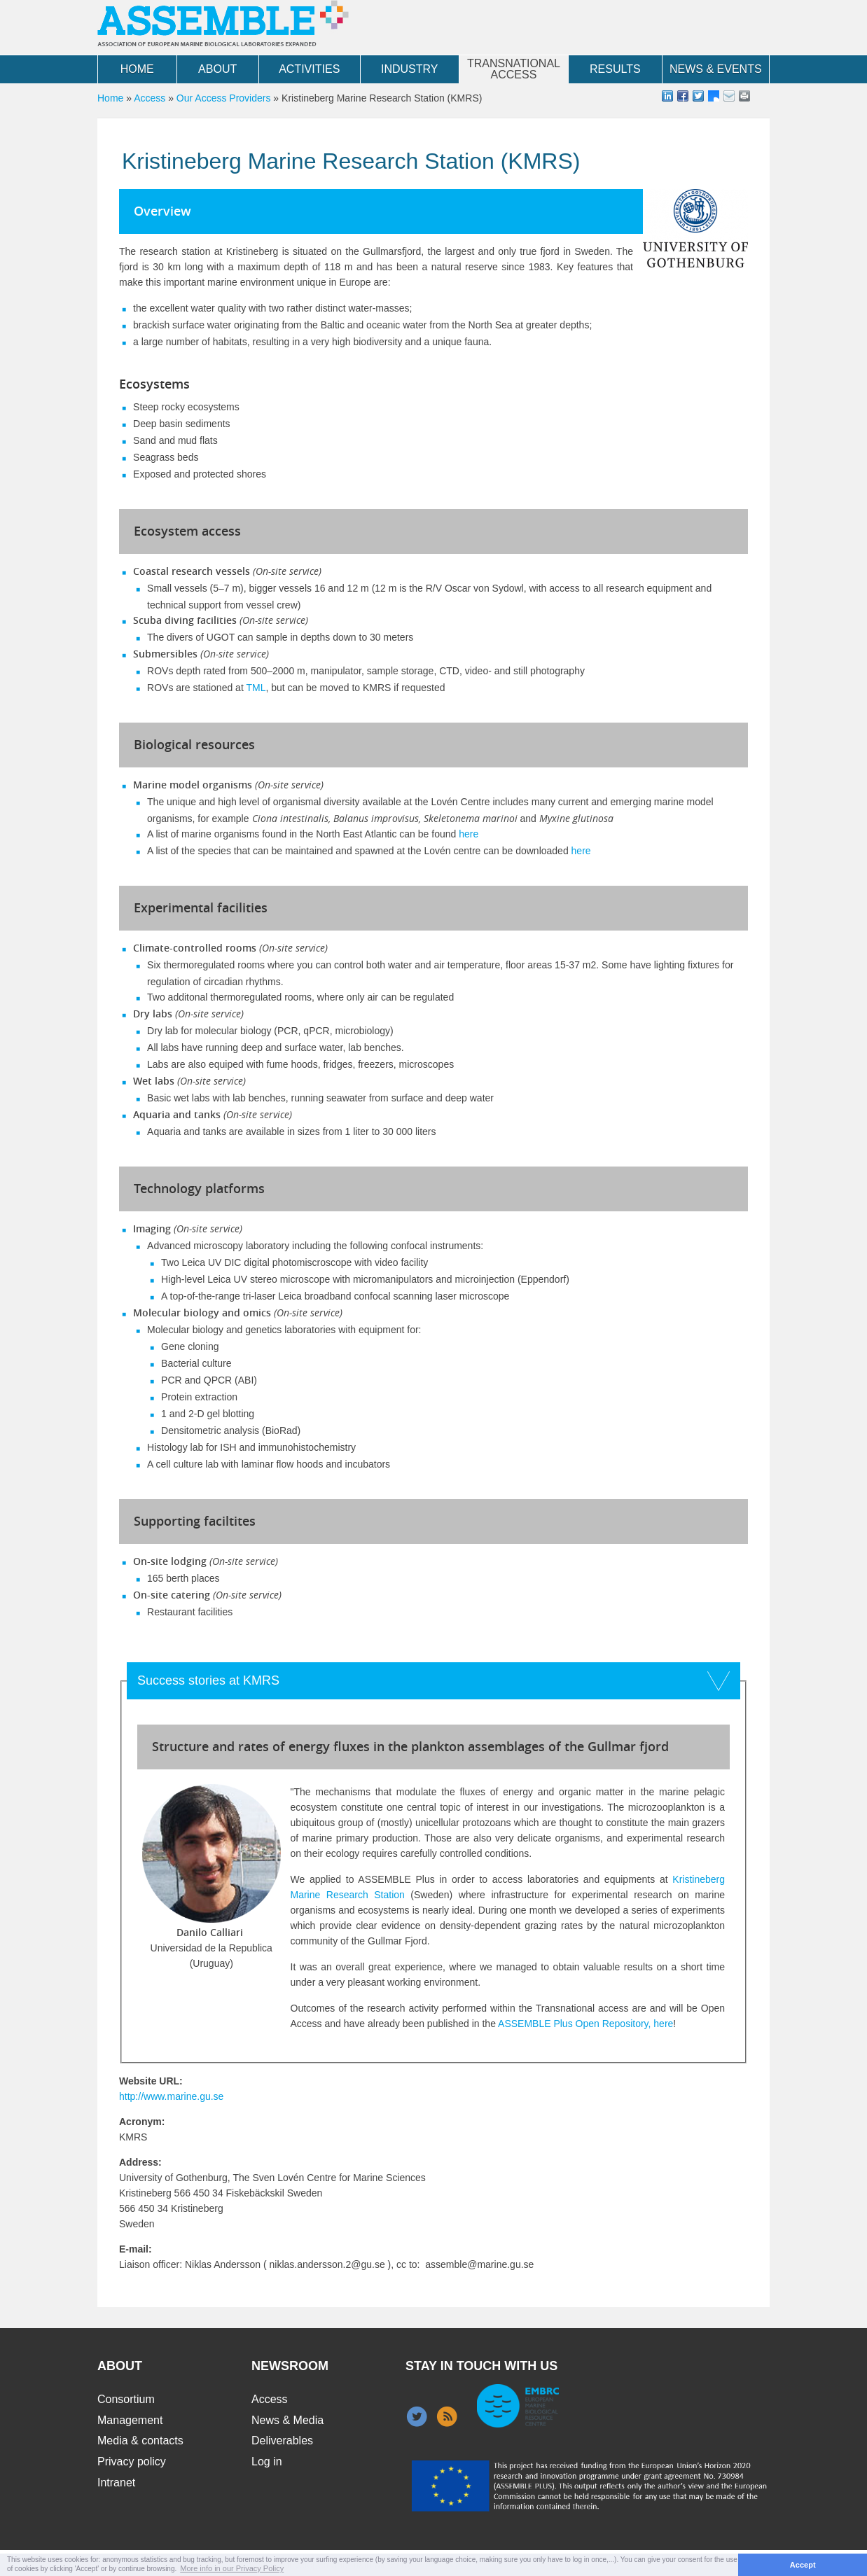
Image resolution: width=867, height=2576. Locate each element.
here (468, 834)
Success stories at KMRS (208, 1680)
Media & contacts (140, 2440)
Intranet (116, 2482)
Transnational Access (513, 69)
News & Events (716, 69)
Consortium (126, 2399)
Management (129, 2420)
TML (255, 687)
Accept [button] (803, 2565)
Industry (409, 69)
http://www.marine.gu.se (171, 2096)
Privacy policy (131, 2461)
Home (137, 69)
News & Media (287, 2420)
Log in (266, 2461)
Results (615, 69)
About (217, 69)
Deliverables (282, 2440)
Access (149, 98)
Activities (309, 69)
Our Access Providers (223, 98)
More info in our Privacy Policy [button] (232, 2568)
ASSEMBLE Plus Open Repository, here (585, 2023)
